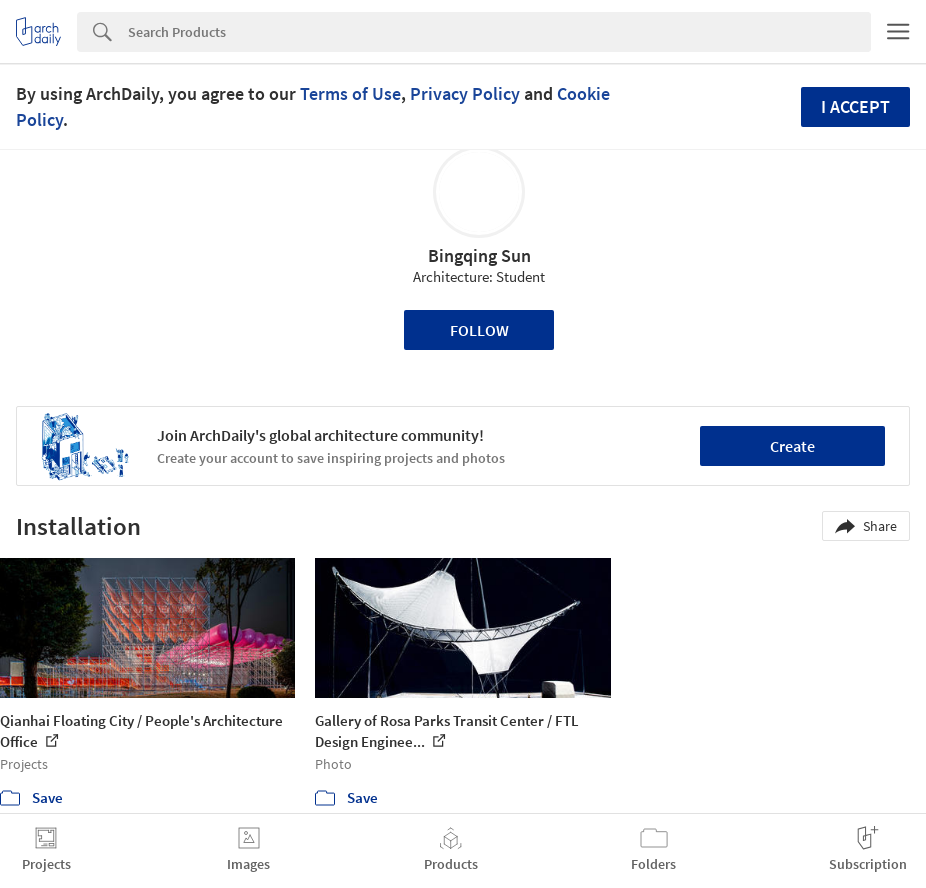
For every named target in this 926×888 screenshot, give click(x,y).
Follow (479, 330)
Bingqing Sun (479, 255)
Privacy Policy (465, 93)
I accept (855, 106)
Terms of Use (350, 93)
